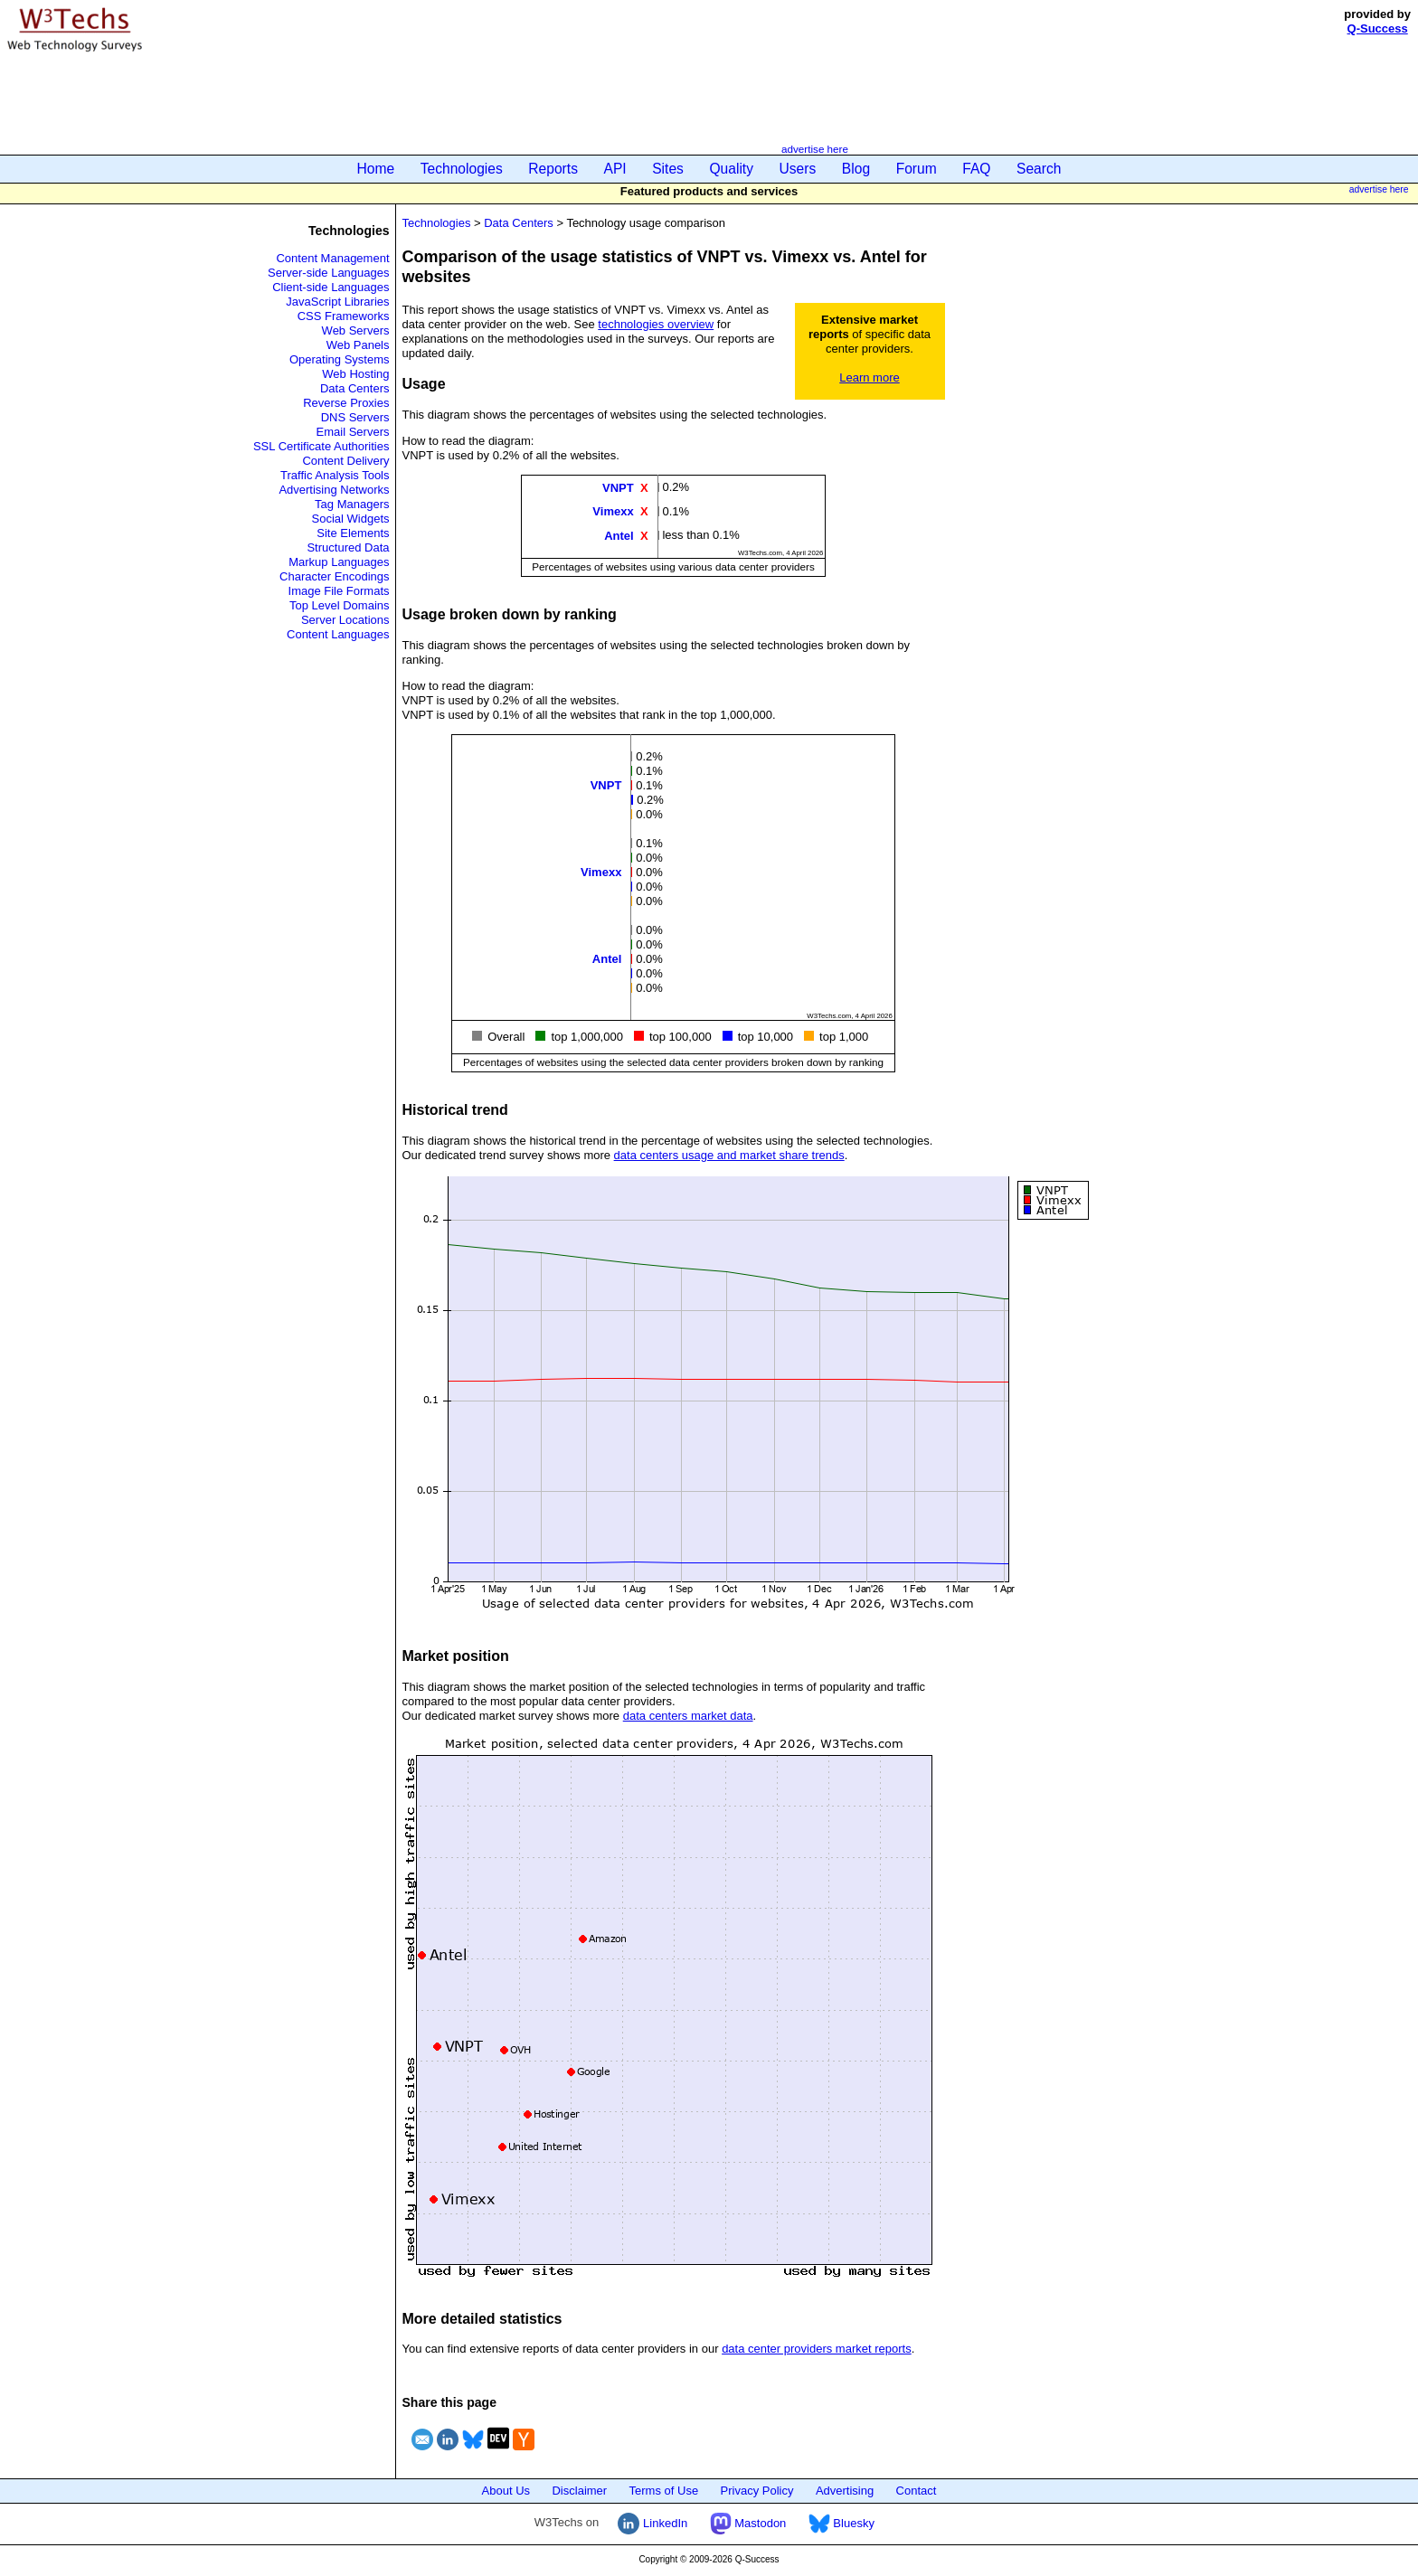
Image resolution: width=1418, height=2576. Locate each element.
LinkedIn (652, 2523)
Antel (619, 535)
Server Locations (345, 620)
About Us (506, 2490)
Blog (856, 168)
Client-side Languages (330, 287)
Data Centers (355, 388)
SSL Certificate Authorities (321, 446)
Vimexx (612, 511)
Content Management (332, 258)
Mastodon (748, 2523)
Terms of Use (664, 2490)
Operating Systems (339, 359)
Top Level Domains (339, 605)
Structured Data (348, 547)
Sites (668, 168)
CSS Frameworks (344, 316)
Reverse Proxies (346, 403)
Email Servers (353, 432)
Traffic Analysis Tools (334, 475)
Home (376, 168)
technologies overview (656, 324)
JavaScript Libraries (337, 301)
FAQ (976, 168)
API (615, 168)
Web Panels (358, 345)
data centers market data (688, 1715)
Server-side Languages (328, 272)
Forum (916, 168)
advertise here (814, 149)
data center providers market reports (817, 2348)
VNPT (618, 488)
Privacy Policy (757, 2490)
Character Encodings (334, 576)
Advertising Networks (334, 489)
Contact (916, 2490)
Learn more (869, 377)
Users (798, 168)
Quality (731, 168)
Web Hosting (355, 374)
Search (1038, 168)
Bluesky (841, 2523)
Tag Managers (352, 504)
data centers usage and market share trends (729, 1155)
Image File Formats (339, 591)
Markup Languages (338, 562)
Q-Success (1377, 28)
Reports (553, 168)
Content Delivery (345, 460)
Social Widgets (351, 518)
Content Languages (338, 634)
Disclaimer (579, 2490)
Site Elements (353, 533)
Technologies (462, 168)
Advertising (845, 2490)
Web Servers (356, 330)
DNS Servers (355, 417)
